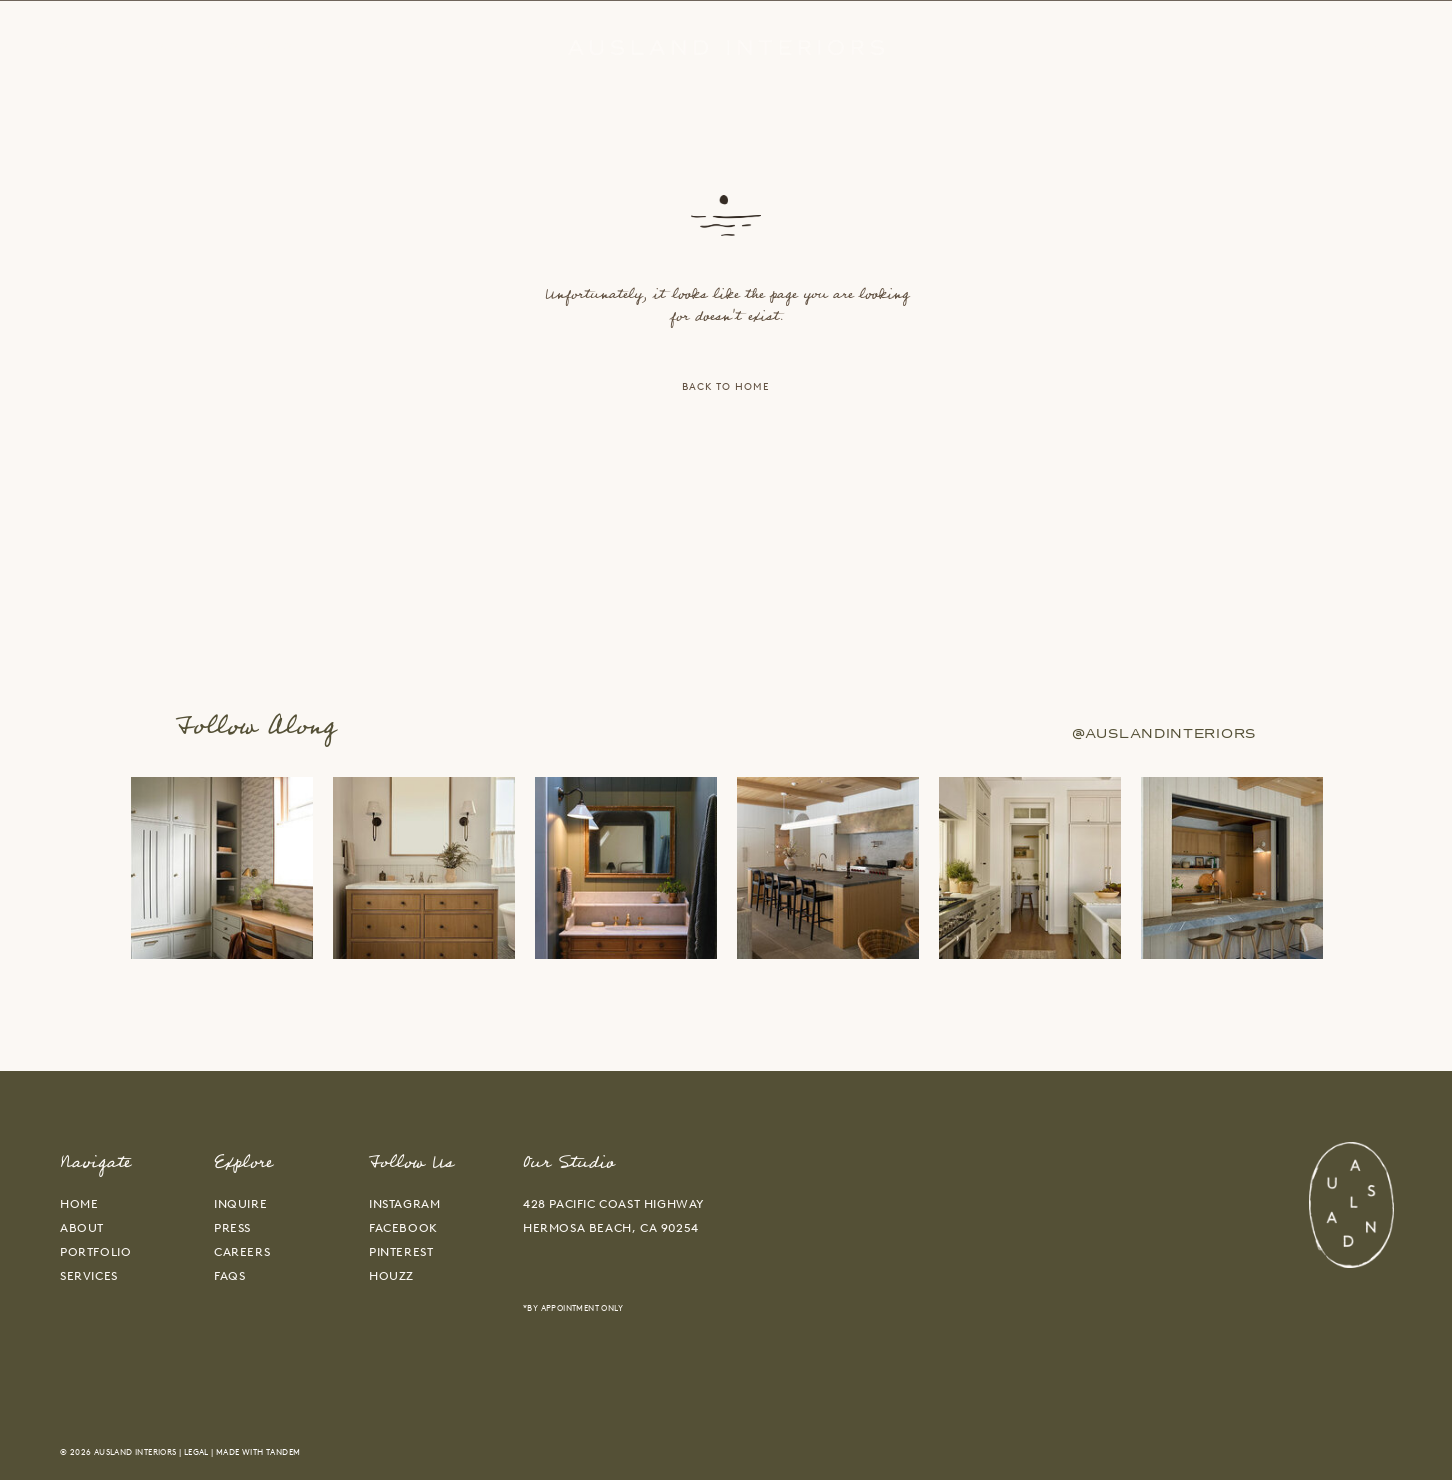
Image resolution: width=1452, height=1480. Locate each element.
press (232, 1228)
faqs (229, 1276)
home (79, 1204)
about (82, 1228)
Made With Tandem (258, 1452)
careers (242, 1252)
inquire (240, 1204)
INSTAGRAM (404, 1204)
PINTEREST (401, 1252)
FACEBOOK (403, 1228)
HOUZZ (391, 1276)
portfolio (95, 1252)
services (89, 1276)
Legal (196, 1452)
